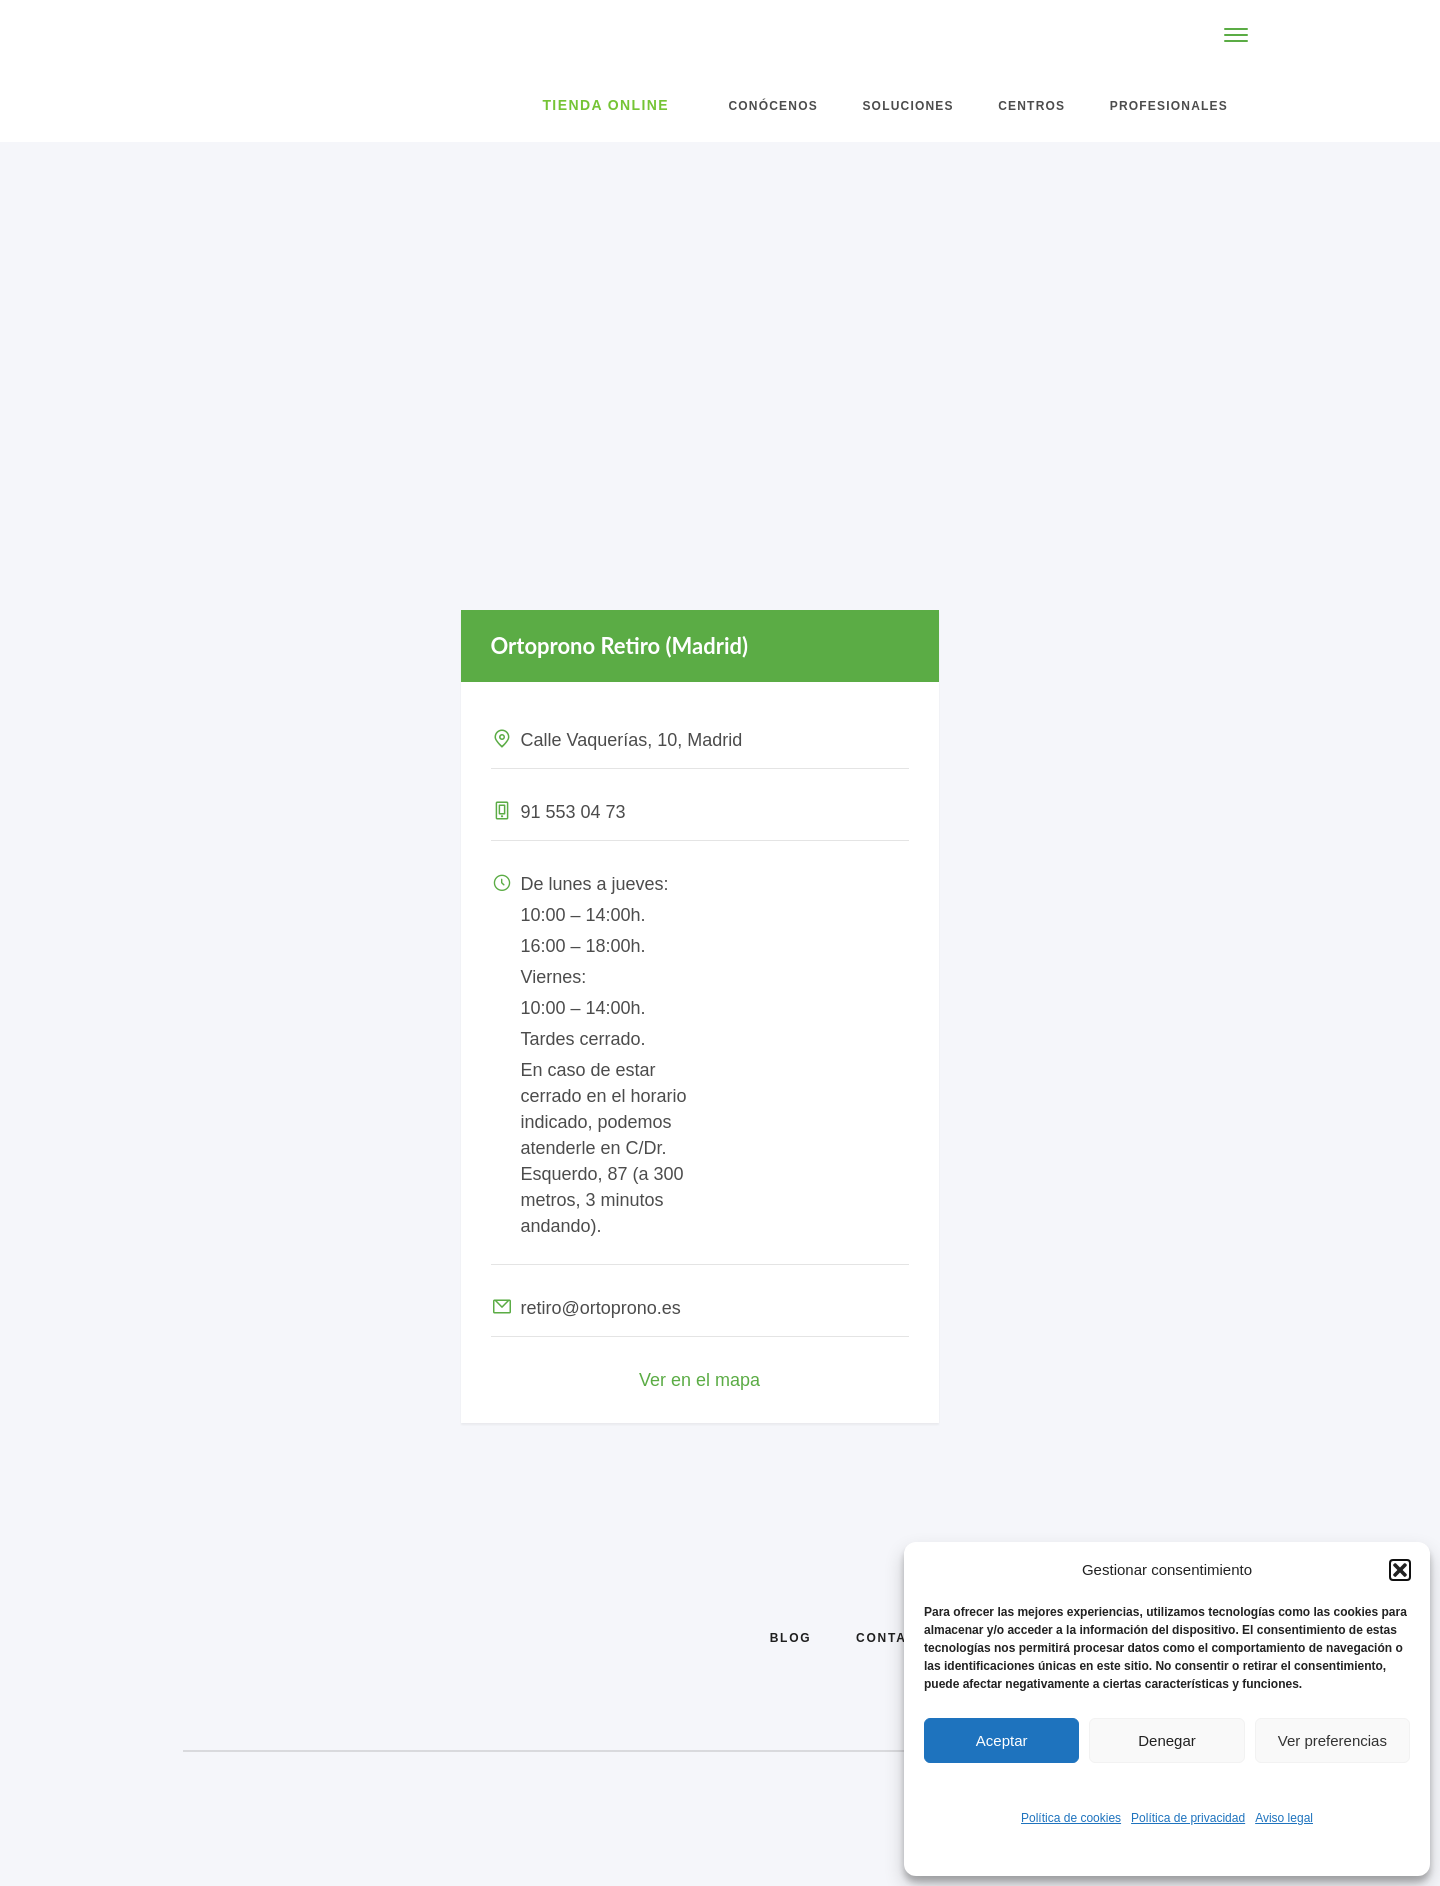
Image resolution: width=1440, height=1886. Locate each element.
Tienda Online (605, 105)
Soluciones (907, 106)
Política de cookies (1071, 1818)
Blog (791, 1638)
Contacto (896, 1638)
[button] (1400, 1570)
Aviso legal (1284, 1818)
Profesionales (1169, 106)
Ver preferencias (1332, 1740)
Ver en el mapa (699, 1380)
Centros (1031, 106)
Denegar (1167, 1740)
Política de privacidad (1188, 1818)
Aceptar (1002, 1740)
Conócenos (772, 106)
